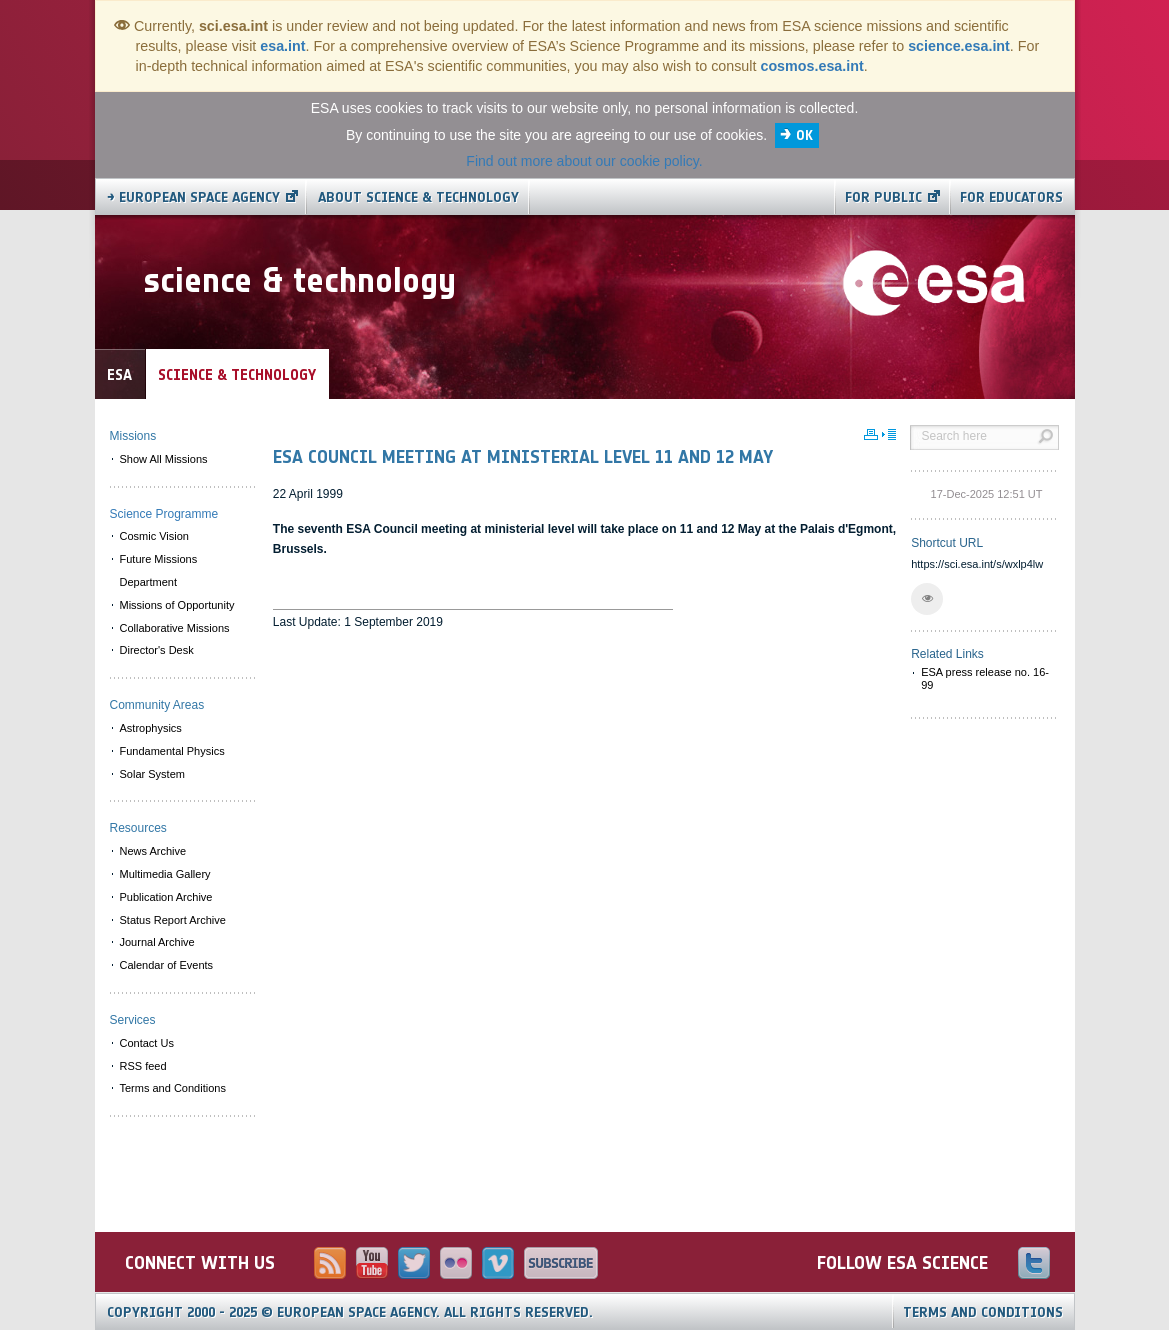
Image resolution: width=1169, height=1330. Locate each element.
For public (883, 197)
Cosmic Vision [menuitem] (155, 536)
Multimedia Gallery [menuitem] (165, 874)
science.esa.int (959, 46)
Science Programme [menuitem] (164, 514)
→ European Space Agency (193, 197)
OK (804, 135)
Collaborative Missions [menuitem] (175, 628)
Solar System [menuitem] (152, 774)
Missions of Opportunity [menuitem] (177, 605)
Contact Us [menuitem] (147, 1043)
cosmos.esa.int (811, 66)
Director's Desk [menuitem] (157, 650)
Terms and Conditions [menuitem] (173, 1088)
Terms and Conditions (983, 1312)
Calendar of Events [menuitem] (167, 965)
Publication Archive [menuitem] (166, 897)
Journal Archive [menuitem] (157, 942)
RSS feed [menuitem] (143, 1066)
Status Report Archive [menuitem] (173, 920)
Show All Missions (164, 459)
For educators (1011, 197)
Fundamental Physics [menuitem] (172, 751)
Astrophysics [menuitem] (151, 728)
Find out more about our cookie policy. (584, 161)
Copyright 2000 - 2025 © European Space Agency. (350, 1312)
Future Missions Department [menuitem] (159, 570)
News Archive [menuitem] (153, 851)
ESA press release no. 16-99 (985, 678)
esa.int (282, 46)
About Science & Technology (418, 197)
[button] (927, 599)
